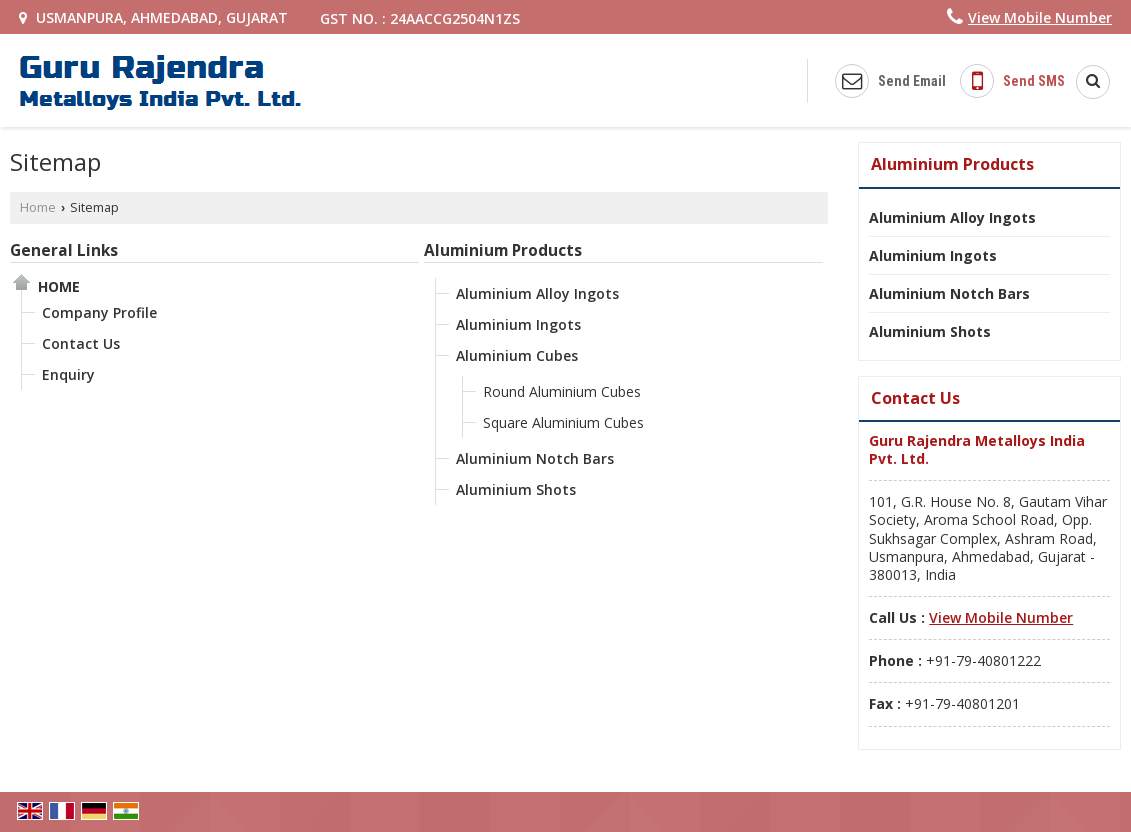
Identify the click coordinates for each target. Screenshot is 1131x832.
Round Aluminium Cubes (562, 391)
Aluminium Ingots (518, 324)
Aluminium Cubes (517, 355)
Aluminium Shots (516, 489)
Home (38, 207)
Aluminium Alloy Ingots (537, 293)
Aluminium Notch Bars (535, 458)
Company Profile (99, 312)
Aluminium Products (503, 250)
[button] (1040, 17)
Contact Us (81, 343)
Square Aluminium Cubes (563, 422)
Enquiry (68, 374)
